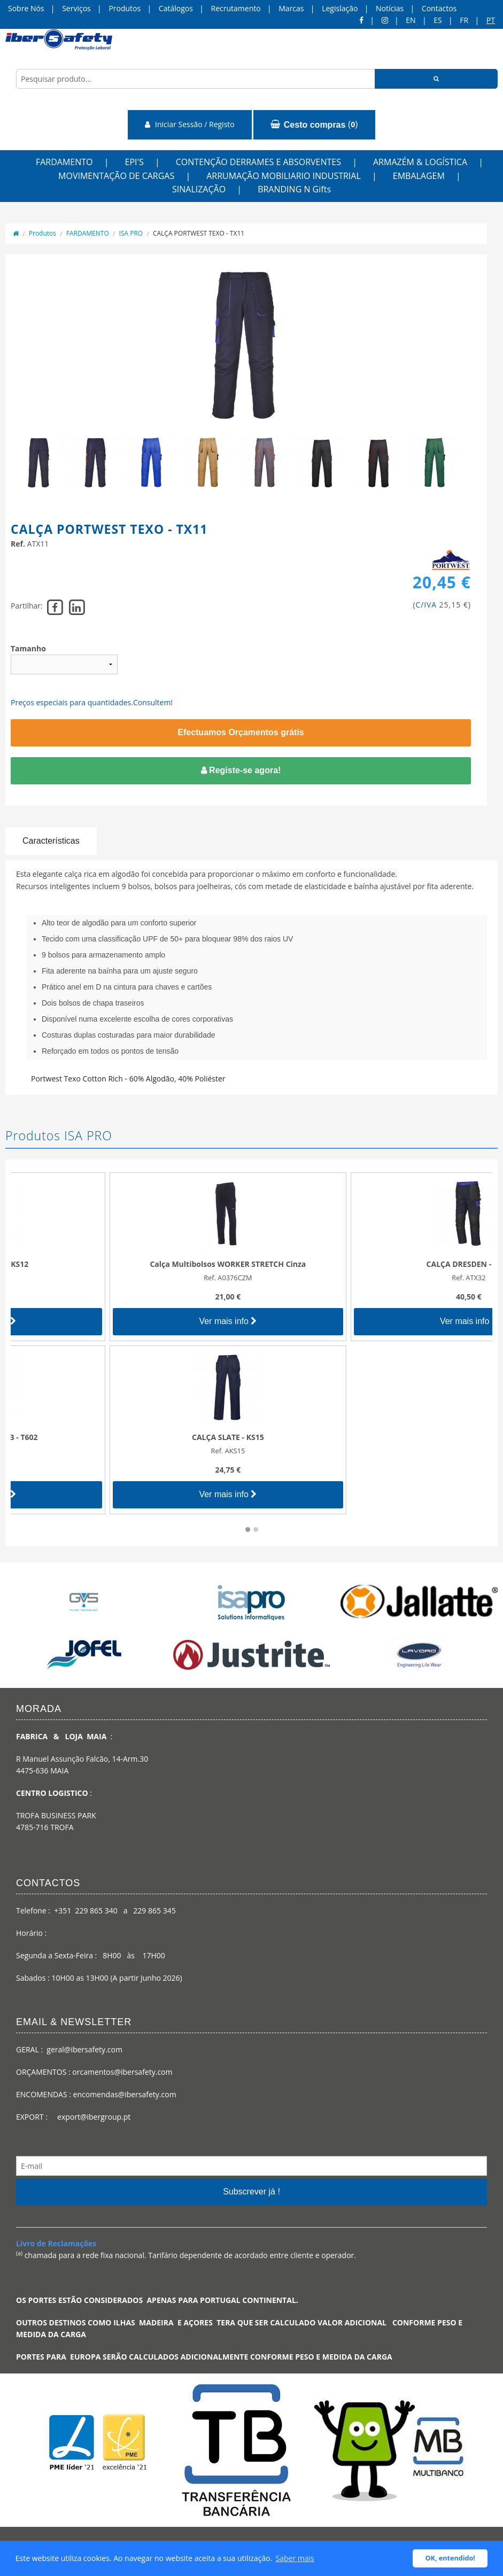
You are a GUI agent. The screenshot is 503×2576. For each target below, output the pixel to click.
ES (438, 20)
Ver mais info (131, 1321)
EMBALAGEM (419, 175)
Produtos (125, 8)
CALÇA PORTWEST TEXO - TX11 (198, 233)
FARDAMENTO (64, 162)
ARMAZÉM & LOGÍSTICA (420, 162)
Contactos (439, 8)
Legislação (340, 8)
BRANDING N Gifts (294, 189)
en (410, 20)
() (314, 124)
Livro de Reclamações (56, 2243)
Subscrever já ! (251, 2191)
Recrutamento (236, 8)
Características (51, 840)
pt (490, 20)
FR (464, 20)
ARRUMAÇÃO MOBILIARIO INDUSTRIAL (283, 175)
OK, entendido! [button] (450, 2558)
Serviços (76, 8)
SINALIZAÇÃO (199, 189)
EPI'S (134, 162)
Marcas (291, 8)
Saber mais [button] (295, 2558)
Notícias (390, 8)
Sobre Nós (26, 8)
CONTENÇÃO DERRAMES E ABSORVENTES (258, 162)
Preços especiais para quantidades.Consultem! (92, 702)
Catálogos (176, 8)
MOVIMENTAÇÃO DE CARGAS (116, 175)
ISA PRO (131, 233)
